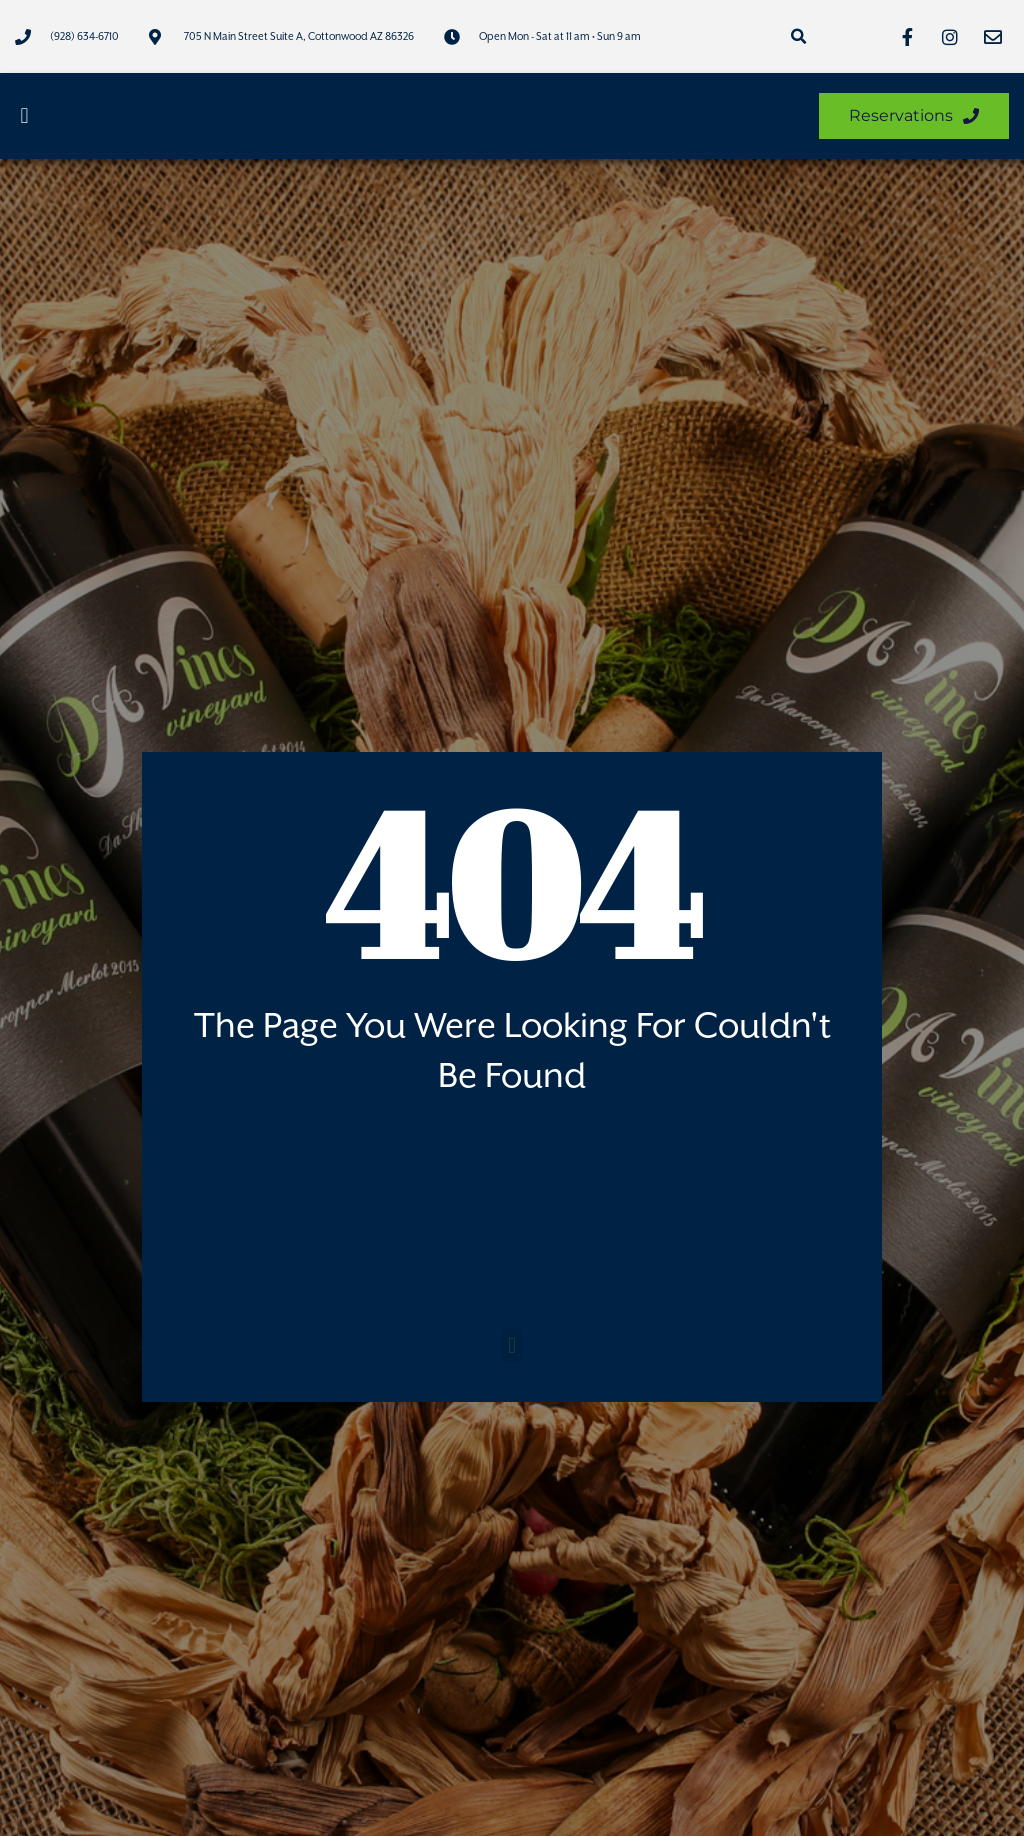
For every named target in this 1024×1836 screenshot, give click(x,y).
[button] (798, 36)
